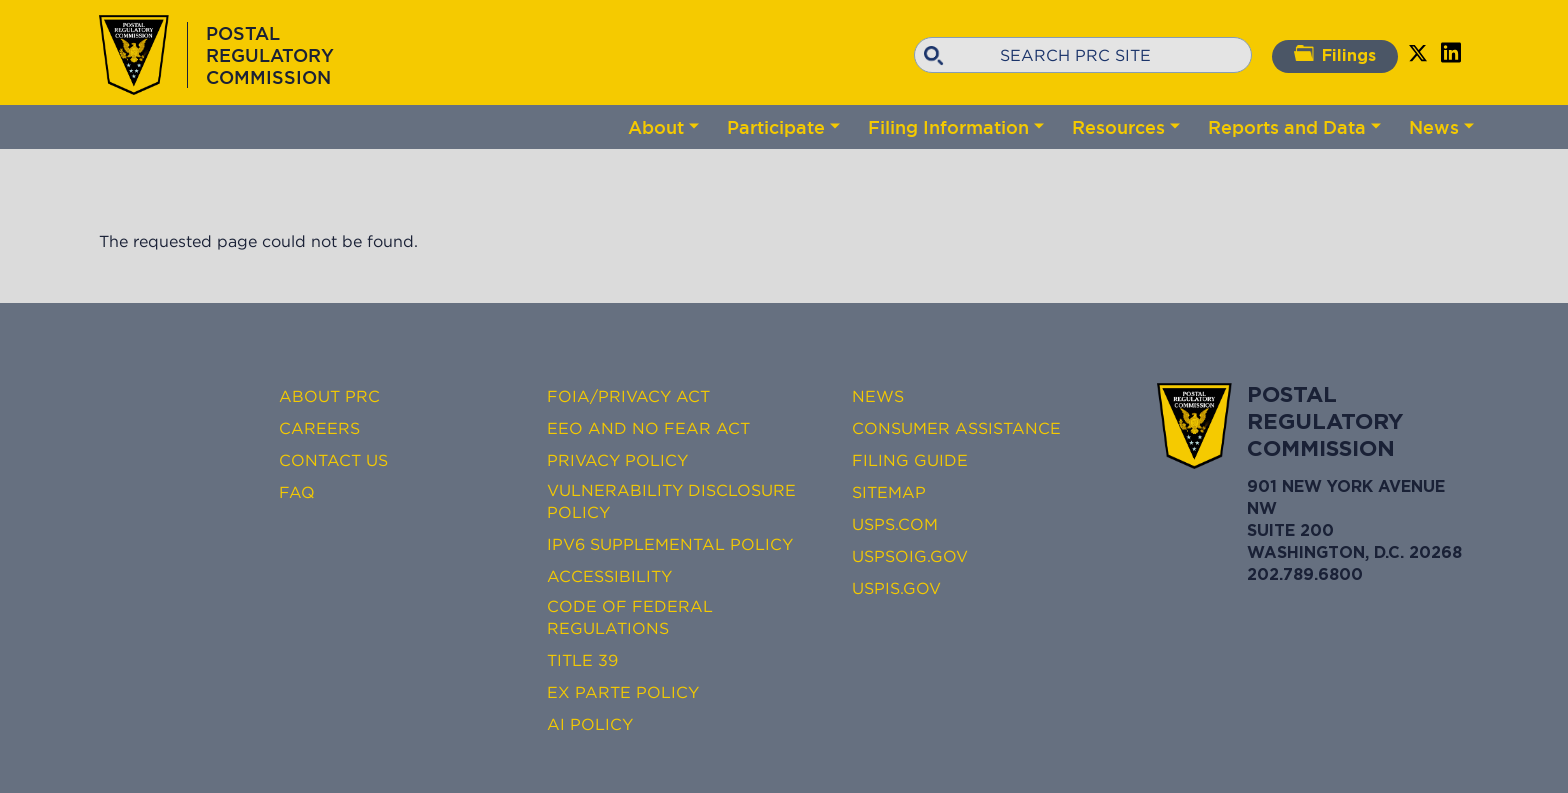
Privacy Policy (617, 460)
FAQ (297, 492)
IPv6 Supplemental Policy (670, 544)
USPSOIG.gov (910, 556)
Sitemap (889, 492)
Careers (319, 428)
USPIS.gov (896, 588)
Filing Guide (910, 460)
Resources (1118, 127)
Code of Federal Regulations (630, 617)
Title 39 (582, 660)
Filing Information (948, 127)
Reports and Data (1287, 127)
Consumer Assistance (956, 428)
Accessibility (609, 576)
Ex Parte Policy (623, 692)
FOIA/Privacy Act (628, 396)
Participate (776, 127)
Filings (1335, 54)
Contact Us (333, 460)
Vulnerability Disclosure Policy (671, 501)
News (1434, 127)
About (656, 127)
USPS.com (895, 524)
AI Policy (590, 724)
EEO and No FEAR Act (648, 428)
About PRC (329, 396)
